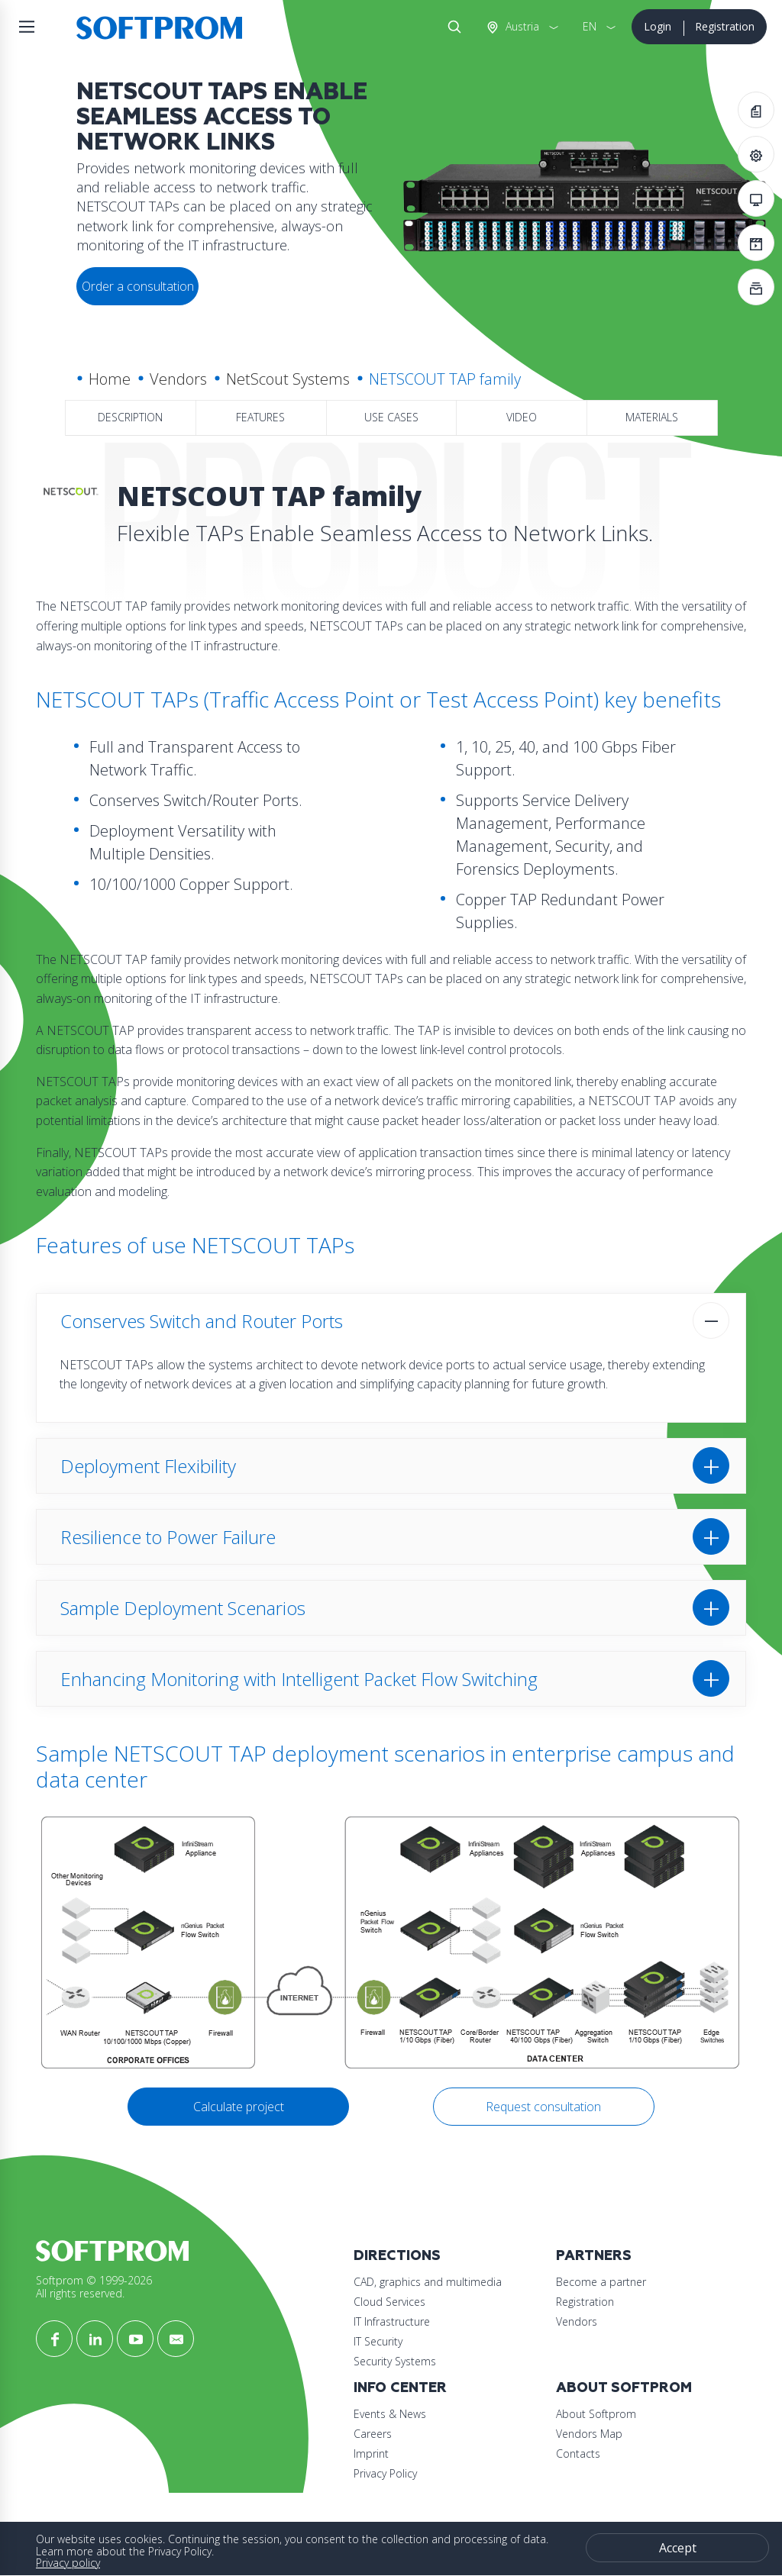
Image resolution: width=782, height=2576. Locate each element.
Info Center (400, 2388)
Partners (594, 2256)
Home (110, 379)
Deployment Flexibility (148, 1465)
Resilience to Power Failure (168, 1536)
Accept (677, 2547)
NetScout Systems (288, 379)
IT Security (378, 2341)
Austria (520, 26)
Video (521, 417)
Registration (725, 26)
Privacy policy (68, 2562)
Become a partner (601, 2282)
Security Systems (395, 2361)
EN (589, 26)
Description (130, 417)
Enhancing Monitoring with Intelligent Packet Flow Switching (299, 1678)
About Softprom (624, 2388)
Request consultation (543, 2106)
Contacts (578, 2453)
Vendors (178, 379)
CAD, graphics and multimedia (428, 2282)
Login (657, 26)
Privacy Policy (385, 2473)
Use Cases (391, 417)
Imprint (371, 2453)
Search (451, 27)
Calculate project (238, 2106)
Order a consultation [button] (138, 286)
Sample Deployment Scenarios (182, 1607)
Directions (397, 2256)
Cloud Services (389, 2301)
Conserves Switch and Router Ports (201, 1320)
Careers (373, 2433)
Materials (651, 417)
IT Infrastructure (392, 2321)
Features (260, 417)
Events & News (390, 2414)
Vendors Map (589, 2433)
